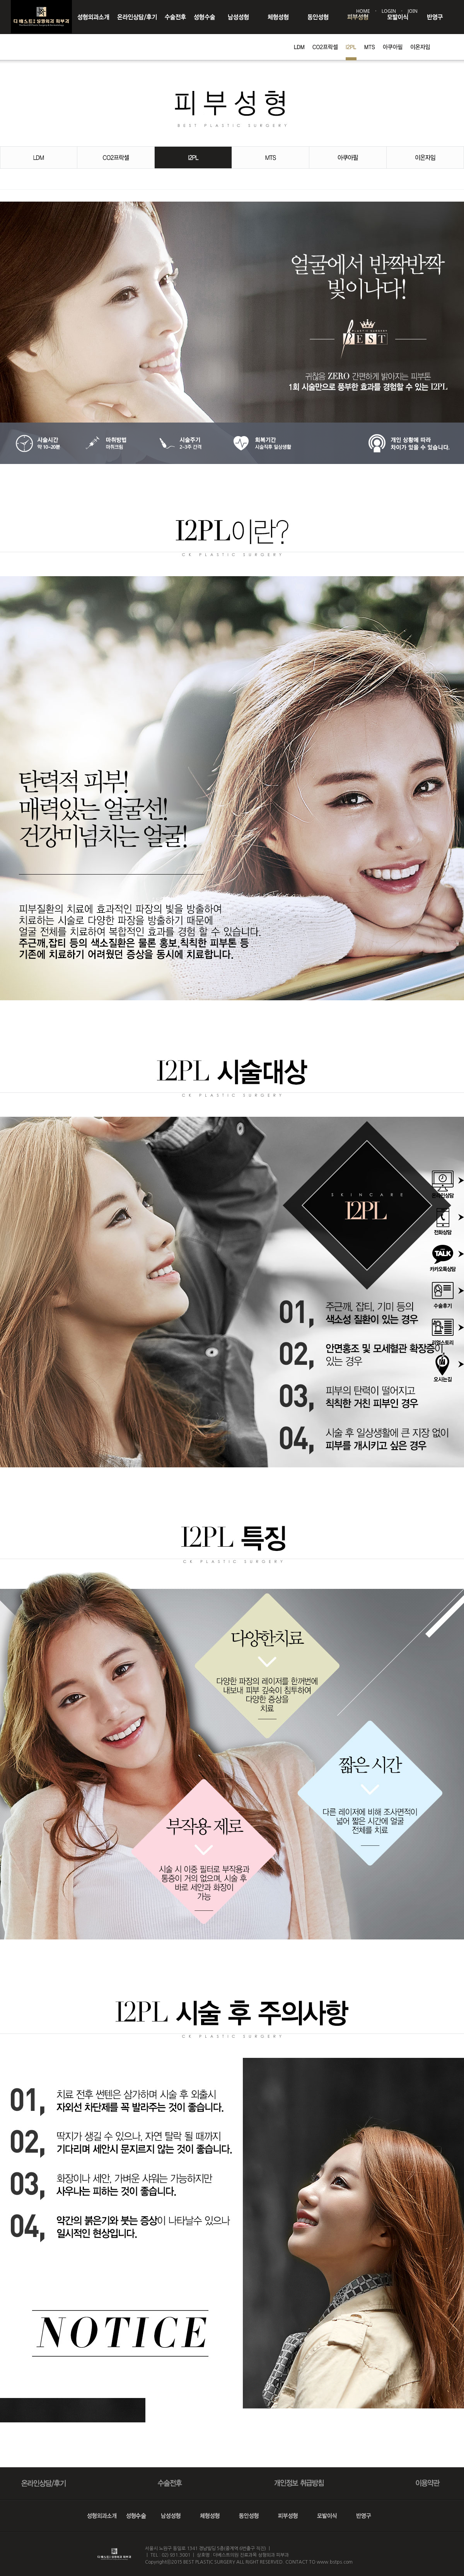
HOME (363, 11)
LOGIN (389, 11)
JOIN (413, 11)
